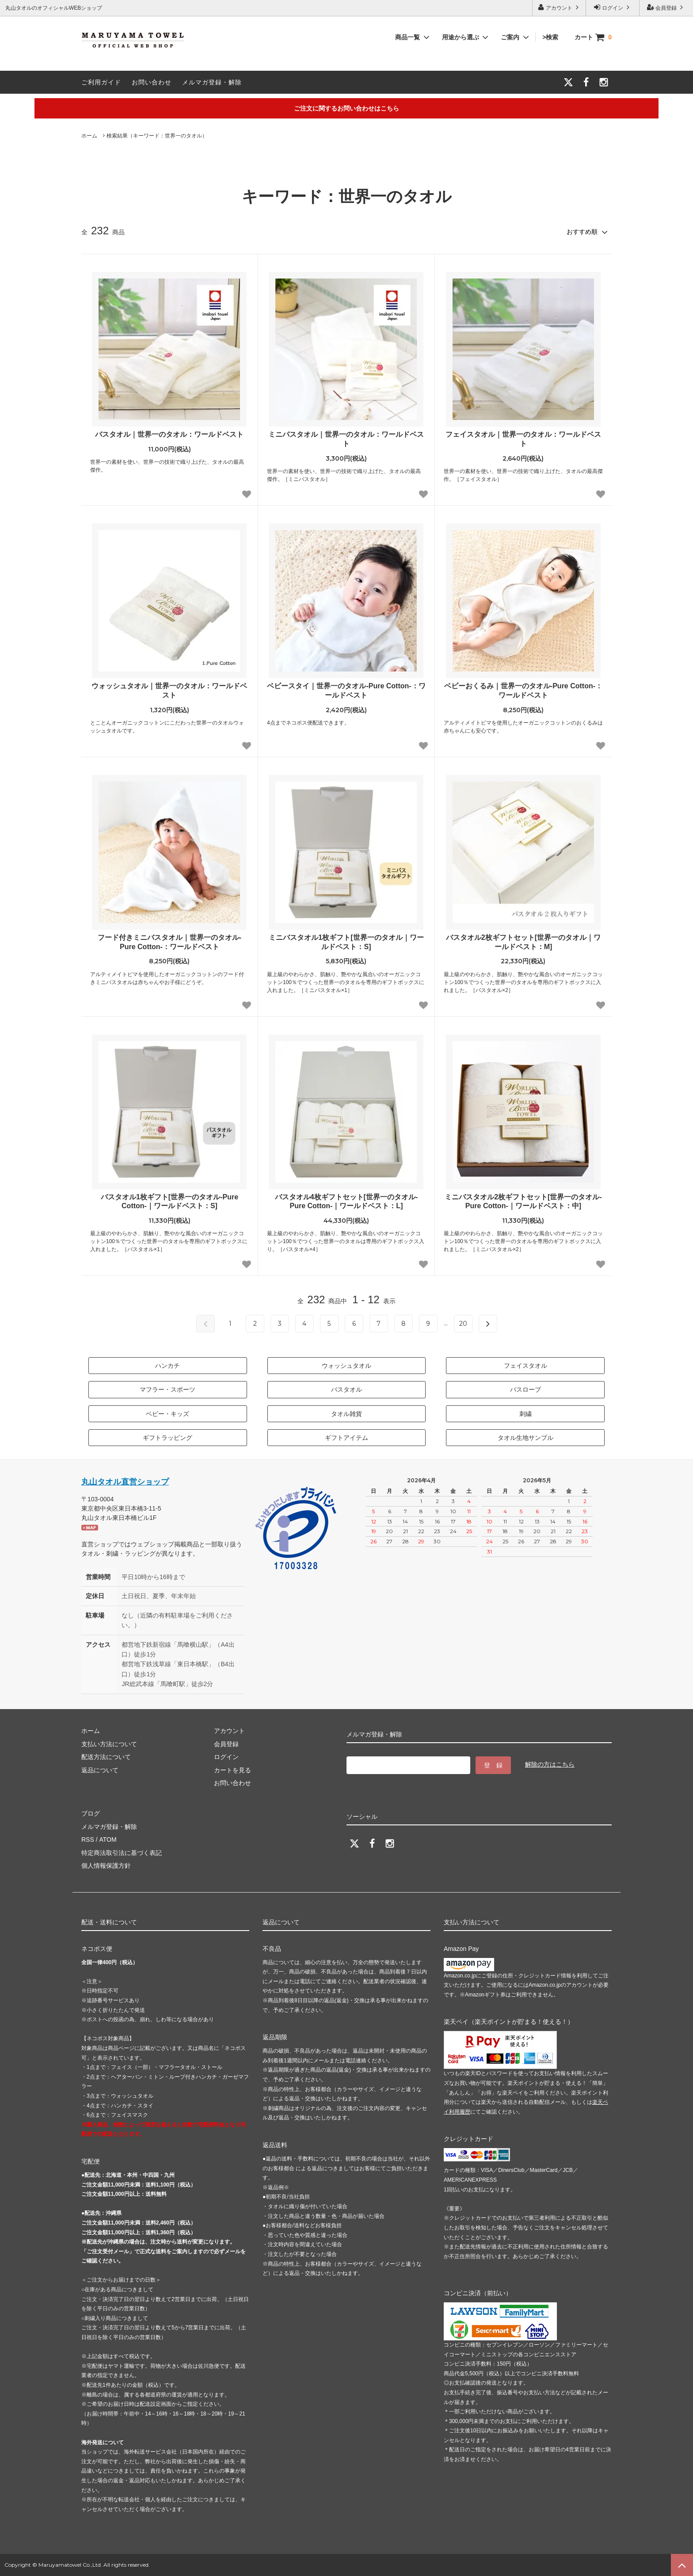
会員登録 (666, 7)
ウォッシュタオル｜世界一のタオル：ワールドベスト (169, 690)
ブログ (90, 1813)
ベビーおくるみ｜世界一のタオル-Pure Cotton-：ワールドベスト (523, 690)
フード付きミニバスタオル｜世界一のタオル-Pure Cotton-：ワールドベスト (169, 942)
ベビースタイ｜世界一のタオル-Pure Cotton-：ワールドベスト (346, 690)
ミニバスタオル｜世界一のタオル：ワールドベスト (346, 439)
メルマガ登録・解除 (212, 82)
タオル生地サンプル (525, 1437)
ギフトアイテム (346, 1437)
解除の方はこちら (550, 1764)
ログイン (613, 7)
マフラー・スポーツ (167, 1389)
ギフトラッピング (167, 1437)
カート (593, 37)
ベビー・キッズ (167, 1413)
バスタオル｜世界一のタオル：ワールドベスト (169, 434)
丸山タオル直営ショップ (125, 1481)
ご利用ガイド (101, 82)
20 (463, 1324)
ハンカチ (167, 1365)
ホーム (89, 136)
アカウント (559, 7)
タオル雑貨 (346, 1413)
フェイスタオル (525, 1365)
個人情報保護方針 (106, 1865)
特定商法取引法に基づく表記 (121, 1852)
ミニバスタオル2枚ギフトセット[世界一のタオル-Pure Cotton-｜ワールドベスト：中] (523, 1201)
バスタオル (346, 1389)
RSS (87, 1839)
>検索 (555, 37)
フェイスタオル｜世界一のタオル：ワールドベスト (523, 439)
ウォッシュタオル (346, 1365)
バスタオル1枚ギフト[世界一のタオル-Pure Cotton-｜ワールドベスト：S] (169, 1201)
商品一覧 (413, 37)
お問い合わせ (151, 82)
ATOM (107, 1839)
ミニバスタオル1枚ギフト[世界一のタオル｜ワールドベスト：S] (346, 942)
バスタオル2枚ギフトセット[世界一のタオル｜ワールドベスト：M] (523, 942)
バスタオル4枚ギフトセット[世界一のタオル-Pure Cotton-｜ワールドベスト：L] (346, 1201)
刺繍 (525, 1413)
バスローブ (525, 1389)
